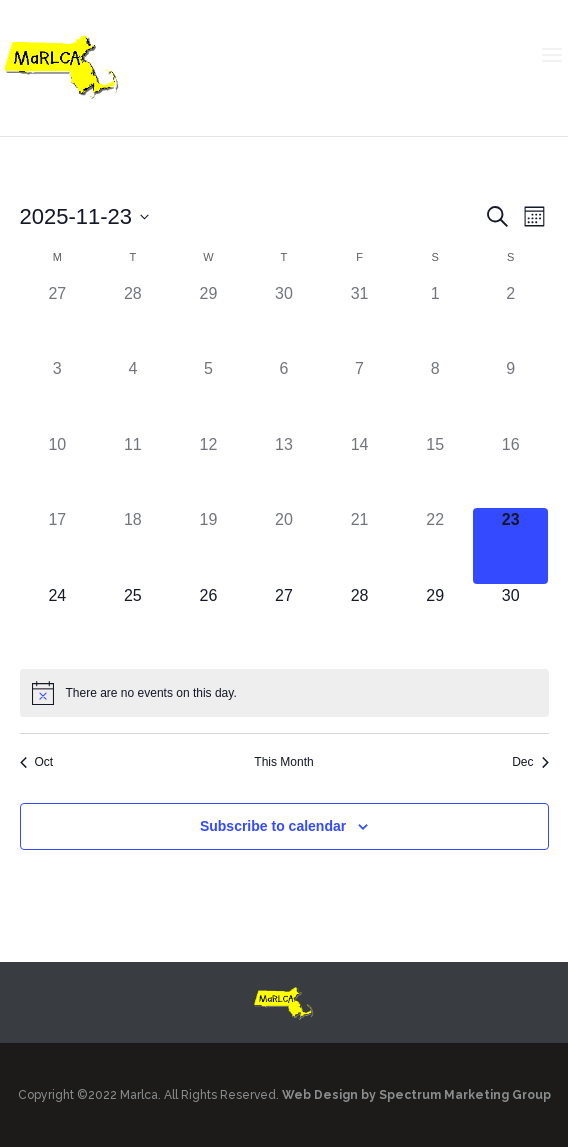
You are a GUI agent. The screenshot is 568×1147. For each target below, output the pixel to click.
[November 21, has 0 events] (360, 546)
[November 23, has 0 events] (511, 546)
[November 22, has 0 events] (435, 546)
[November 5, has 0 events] (209, 395)
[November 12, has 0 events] (209, 471)
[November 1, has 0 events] (435, 320)
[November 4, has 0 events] (133, 395)
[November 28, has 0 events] (360, 622)
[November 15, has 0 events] (435, 471)
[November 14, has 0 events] (360, 471)
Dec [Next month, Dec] (530, 762)
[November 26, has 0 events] (209, 622)
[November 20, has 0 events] (284, 546)
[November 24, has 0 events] (58, 622)
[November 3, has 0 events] (58, 395)
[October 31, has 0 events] (360, 320)
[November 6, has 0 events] (284, 395)
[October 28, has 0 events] (133, 320)
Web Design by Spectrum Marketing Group (416, 1095)
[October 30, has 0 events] (284, 320)
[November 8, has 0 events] (435, 395)
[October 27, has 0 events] (58, 320)
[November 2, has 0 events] (511, 320)
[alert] (284, 693)
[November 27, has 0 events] (284, 622)
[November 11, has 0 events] (133, 471)
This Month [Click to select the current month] (283, 762)
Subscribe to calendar (273, 826)
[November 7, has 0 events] (360, 395)
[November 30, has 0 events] (511, 622)
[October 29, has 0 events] (209, 320)
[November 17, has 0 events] (58, 546)
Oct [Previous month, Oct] (37, 762)
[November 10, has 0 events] (58, 471)
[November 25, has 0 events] (133, 622)
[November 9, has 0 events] (511, 395)
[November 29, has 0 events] (435, 622)
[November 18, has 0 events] (133, 546)
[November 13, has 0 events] (284, 471)
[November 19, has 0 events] (209, 546)
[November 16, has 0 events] (511, 471)
